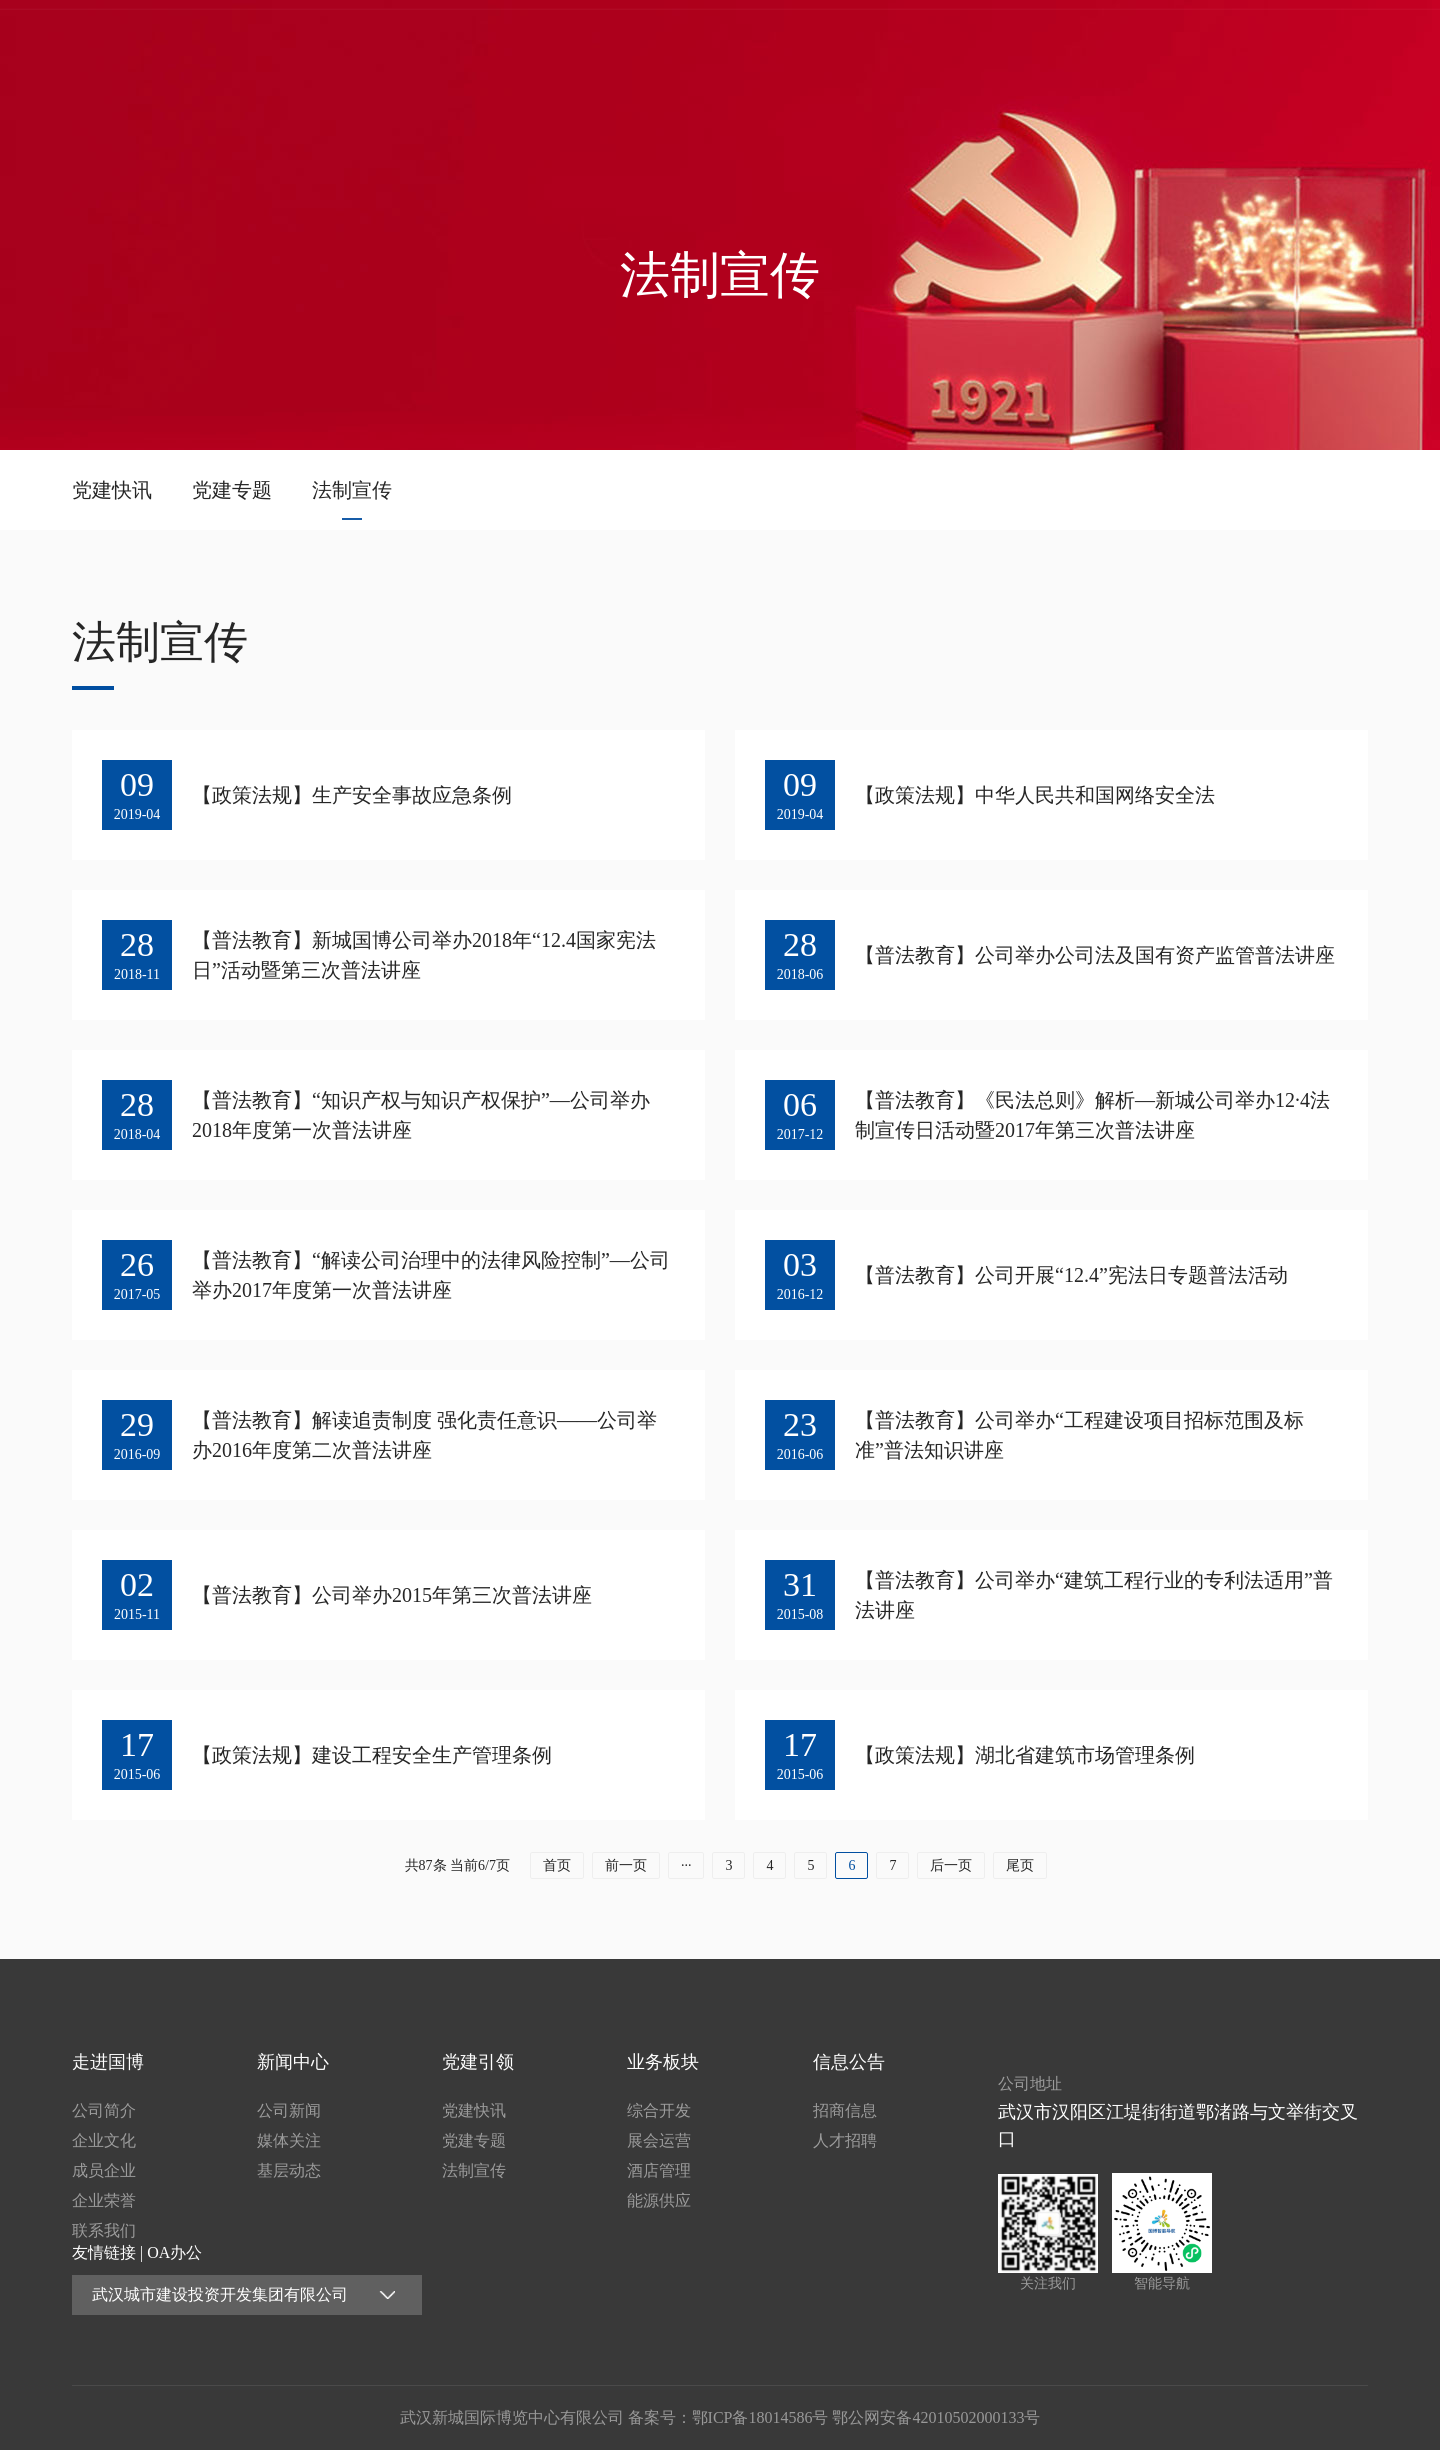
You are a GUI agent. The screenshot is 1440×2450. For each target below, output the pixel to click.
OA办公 (174, 2252)
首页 (655, 45)
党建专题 (232, 490)
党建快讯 (112, 490)
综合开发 (659, 2110)
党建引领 (1044, 45)
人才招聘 (845, 2140)
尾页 (1020, 1865)
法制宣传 (352, 490)
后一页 (951, 1865)
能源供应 (659, 2200)
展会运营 (659, 2140)
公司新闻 (289, 2110)
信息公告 (1303, 45)
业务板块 (1174, 45)
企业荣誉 (104, 2200)
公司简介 (104, 2110)
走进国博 (785, 45)
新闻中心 (914, 45)
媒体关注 (289, 2140)
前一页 (626, 1865)
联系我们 (104, 2230)
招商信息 (845, 2110)
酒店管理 (659, 2170)
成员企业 (104, 2170)
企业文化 (104, 2140)
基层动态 (289, 2170)
